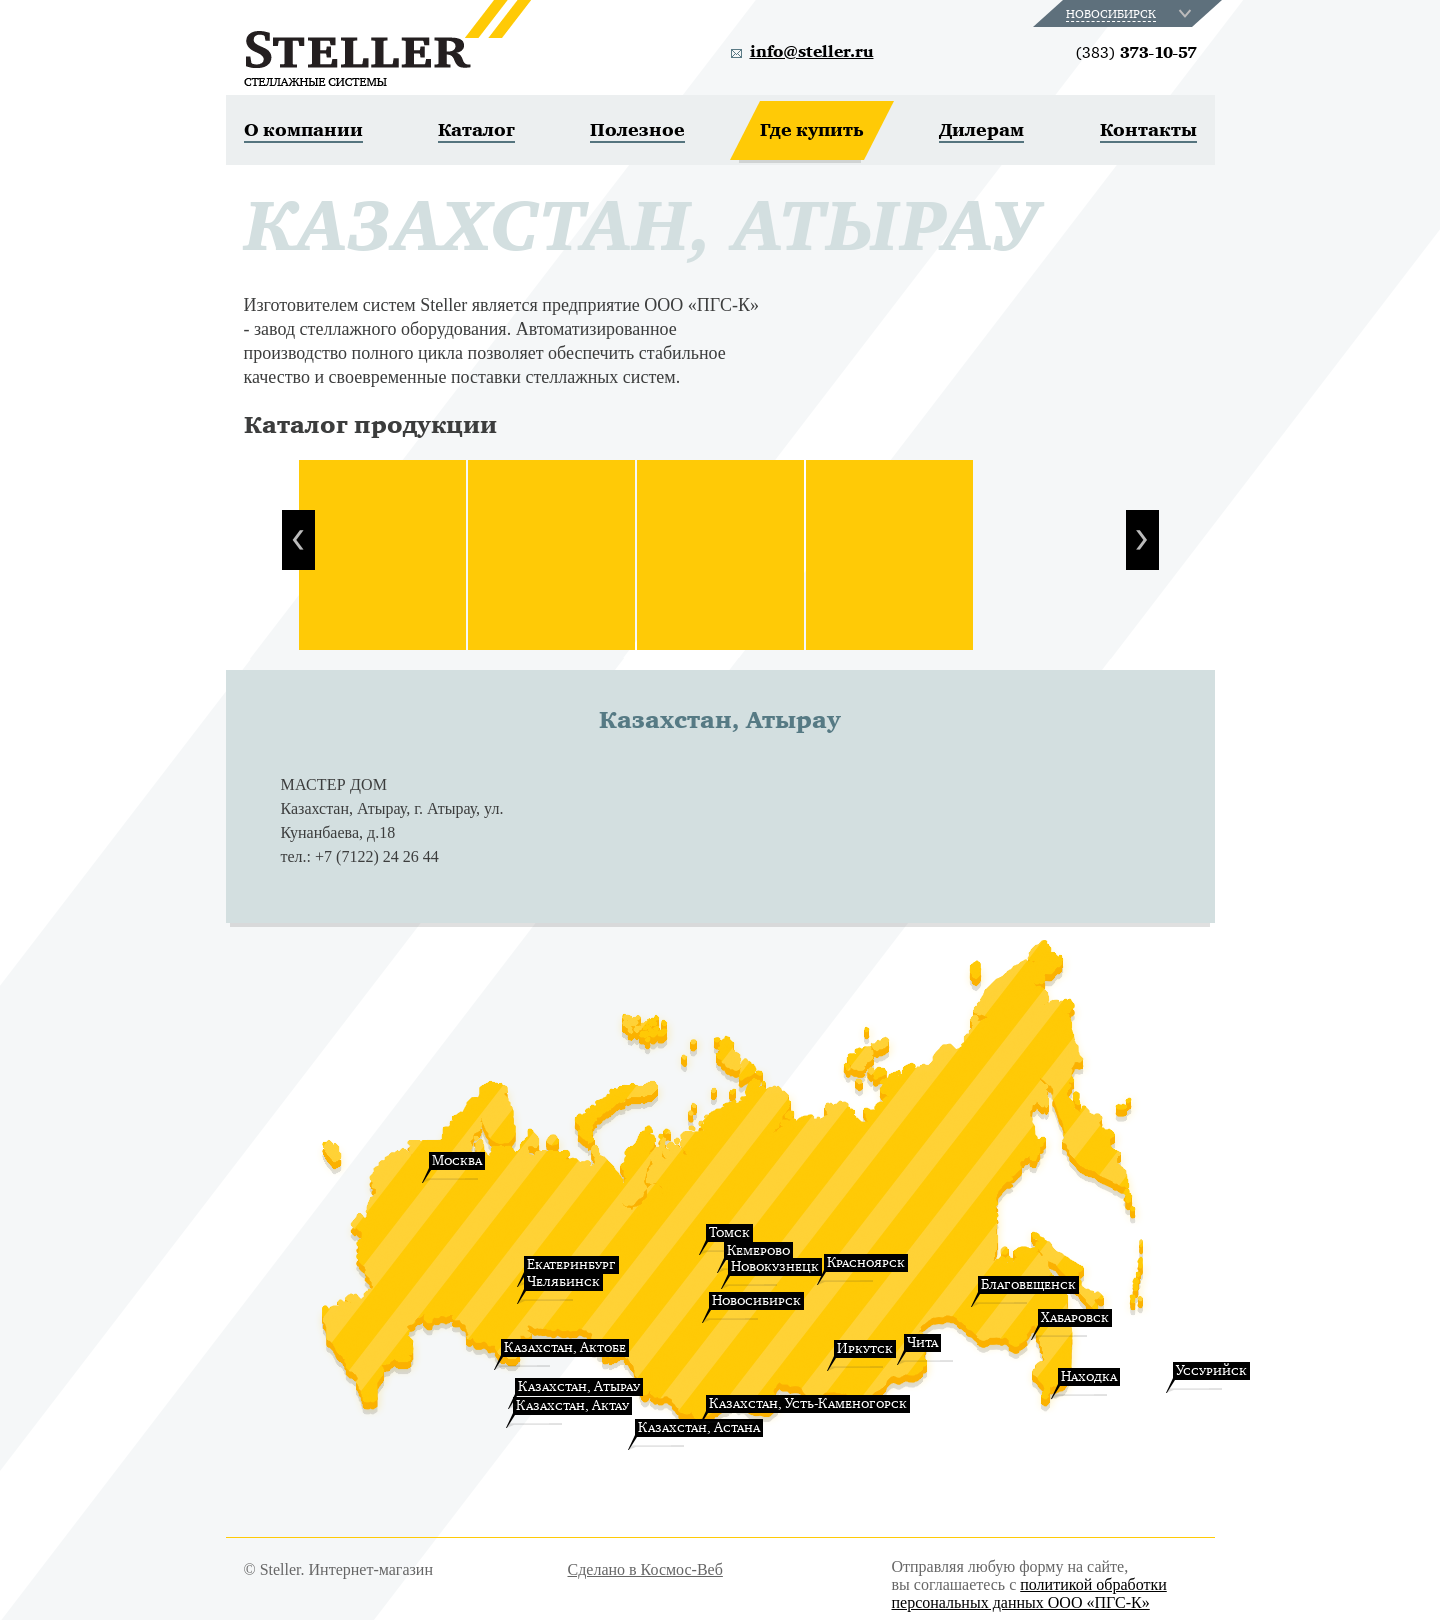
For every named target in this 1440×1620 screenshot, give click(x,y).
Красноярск (866, 1262)
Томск (729, 1232)
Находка (1089, 1376)
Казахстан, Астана (699, 1427)
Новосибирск (756, 1300)
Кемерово (758, 1250)
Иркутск (865, 1348)
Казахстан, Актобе (565, 1347)
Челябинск (563, 1281)
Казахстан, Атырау (579, 1386)
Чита (922, 1342)
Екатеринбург (571, 1264)
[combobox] (1130, 13)
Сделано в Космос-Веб (645, 1569)
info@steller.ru (812, 52)
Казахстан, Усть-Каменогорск (808, 1403)
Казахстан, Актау (572, 1405)
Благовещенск (1028, 1284)
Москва (457, 1160)
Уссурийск (1211, 1370)
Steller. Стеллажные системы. (387, 43)
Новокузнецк (775, 1266)
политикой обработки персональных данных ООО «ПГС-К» (1029, 1593)
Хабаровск (1075, 1317)
